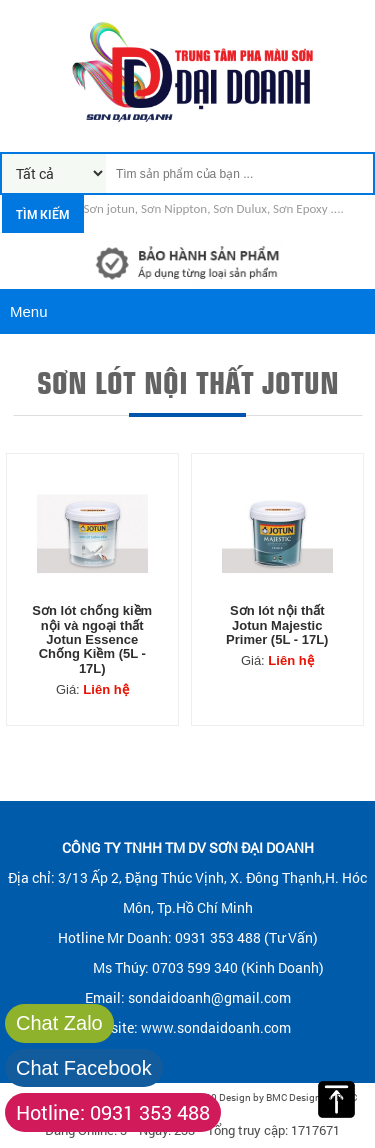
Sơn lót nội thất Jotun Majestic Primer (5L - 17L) (277, 625)
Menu (29, 311)
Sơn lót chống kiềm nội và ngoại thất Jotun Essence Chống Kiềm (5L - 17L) (92, 639)
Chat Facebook (84, 1068)
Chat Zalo (59, 1023)
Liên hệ (105, 689)
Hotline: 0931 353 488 (113, 1112)
